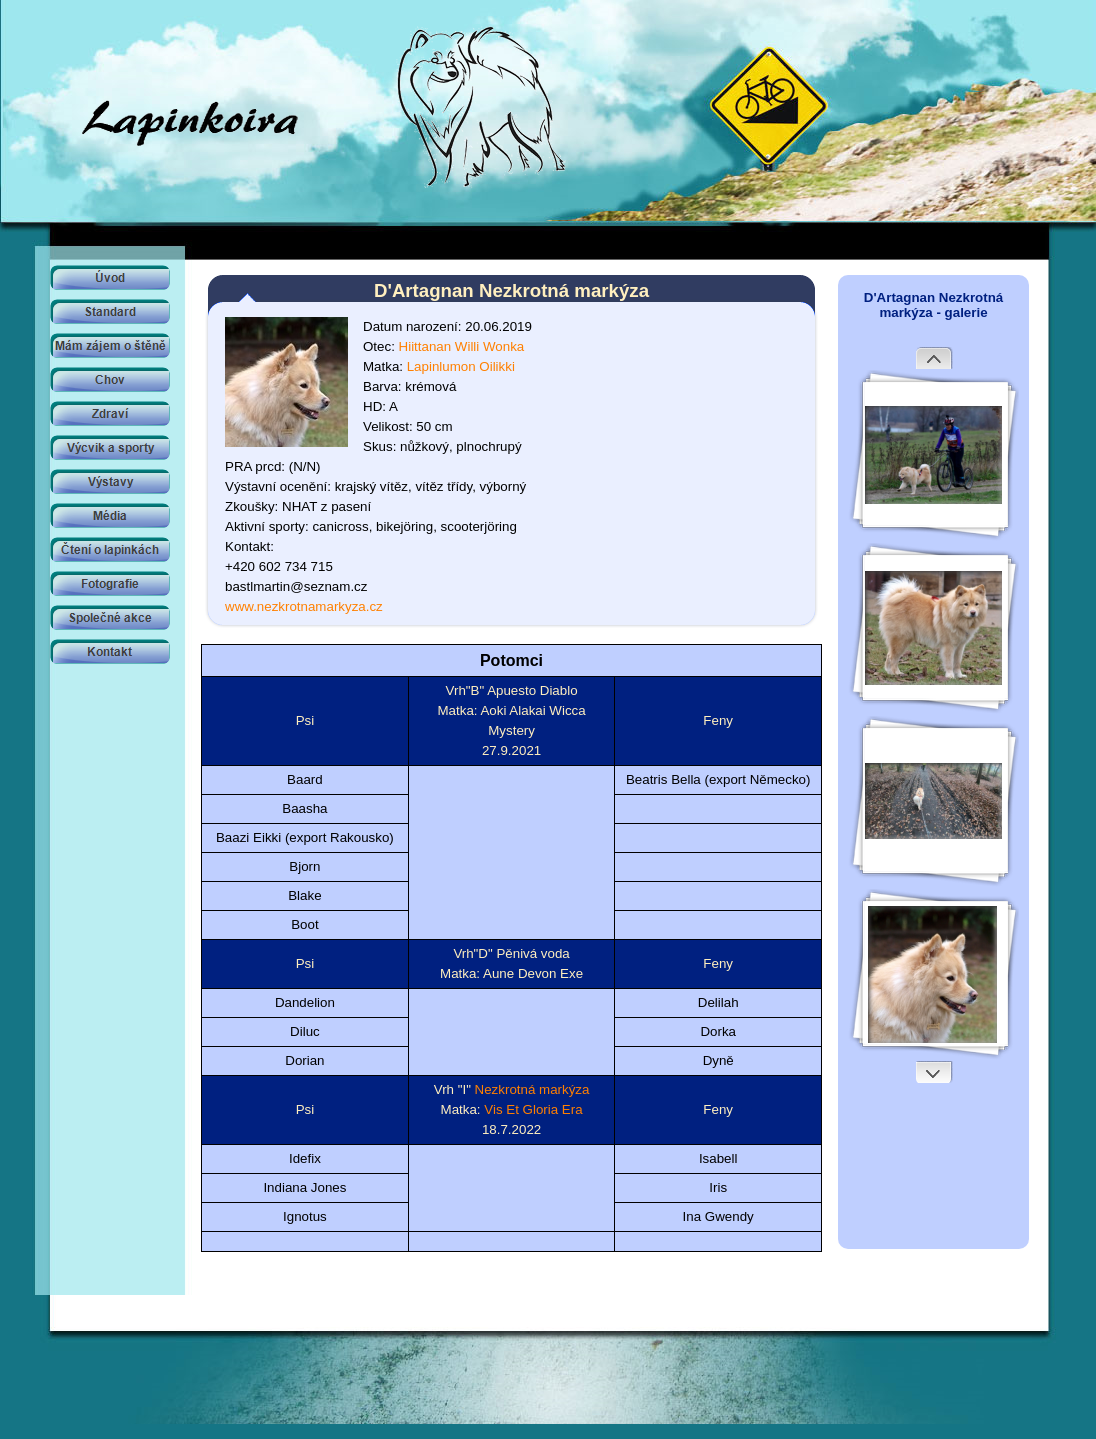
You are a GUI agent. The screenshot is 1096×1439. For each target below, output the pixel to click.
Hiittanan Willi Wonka (462, 346)
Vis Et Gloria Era (533, 1109)
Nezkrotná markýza (532, 1089)
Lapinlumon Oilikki (461, 366)
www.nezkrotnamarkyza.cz (304, 606)
